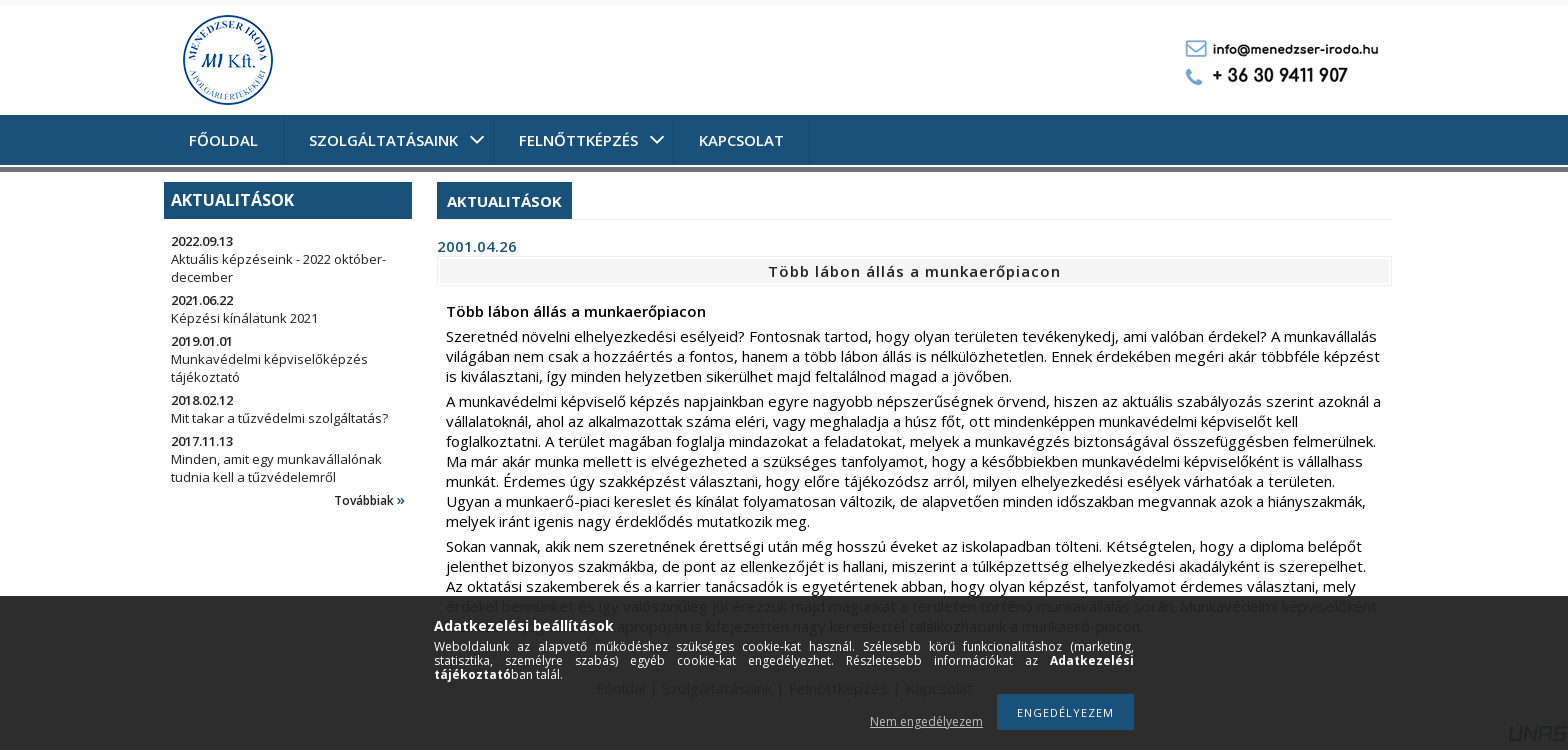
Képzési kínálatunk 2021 (244, 318)
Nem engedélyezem (926, 721)
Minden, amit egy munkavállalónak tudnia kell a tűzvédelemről (276, 468)
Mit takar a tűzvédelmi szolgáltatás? (279, 418)
